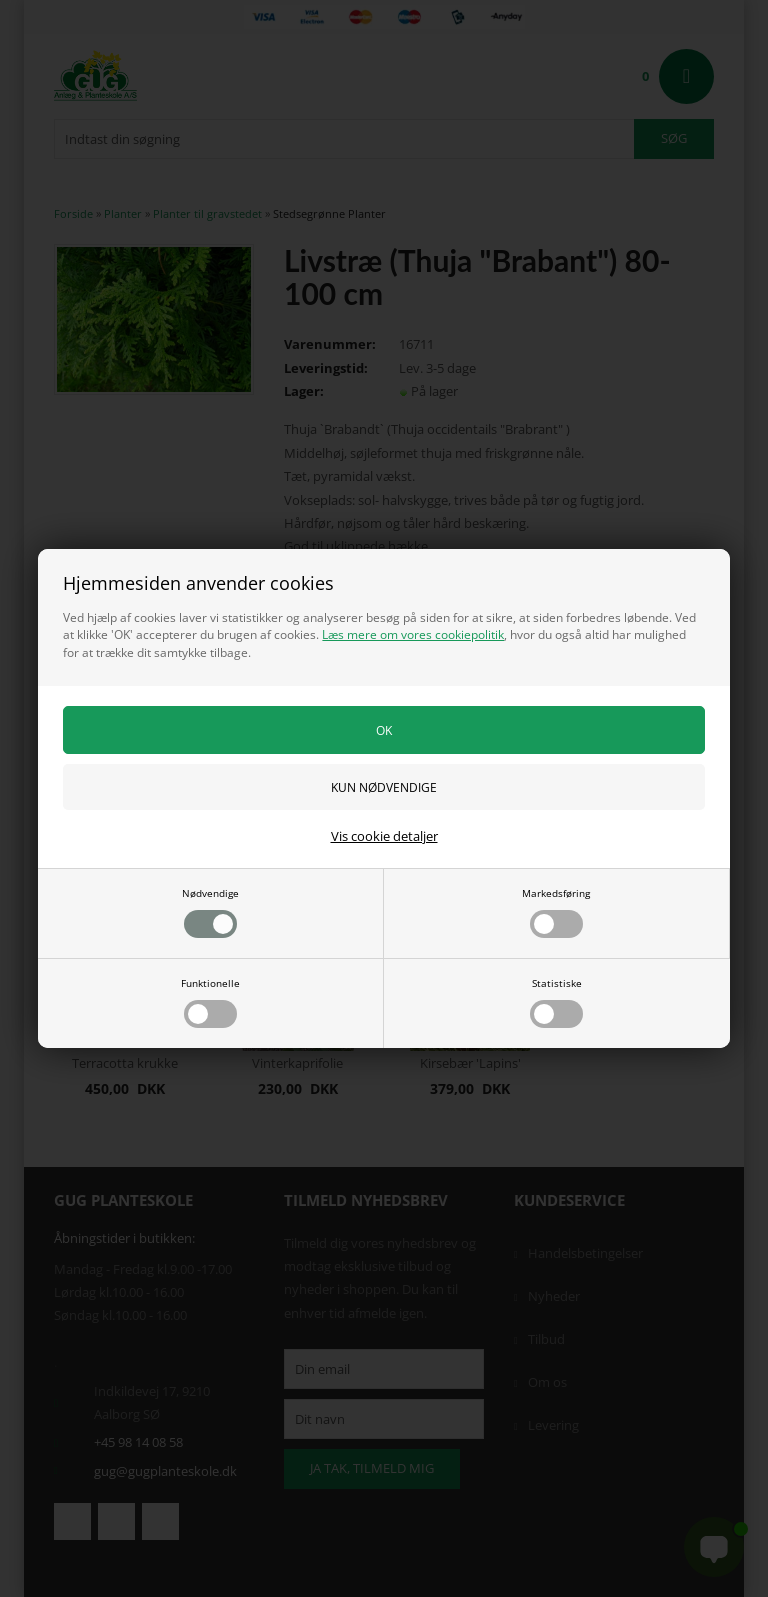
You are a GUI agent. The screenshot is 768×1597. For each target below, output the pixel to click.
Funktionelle (210, 1002)
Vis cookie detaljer (384, 836)
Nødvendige (210, 912)
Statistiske (556, 1002)
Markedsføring (556, 912)
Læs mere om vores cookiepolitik (413, 634)
